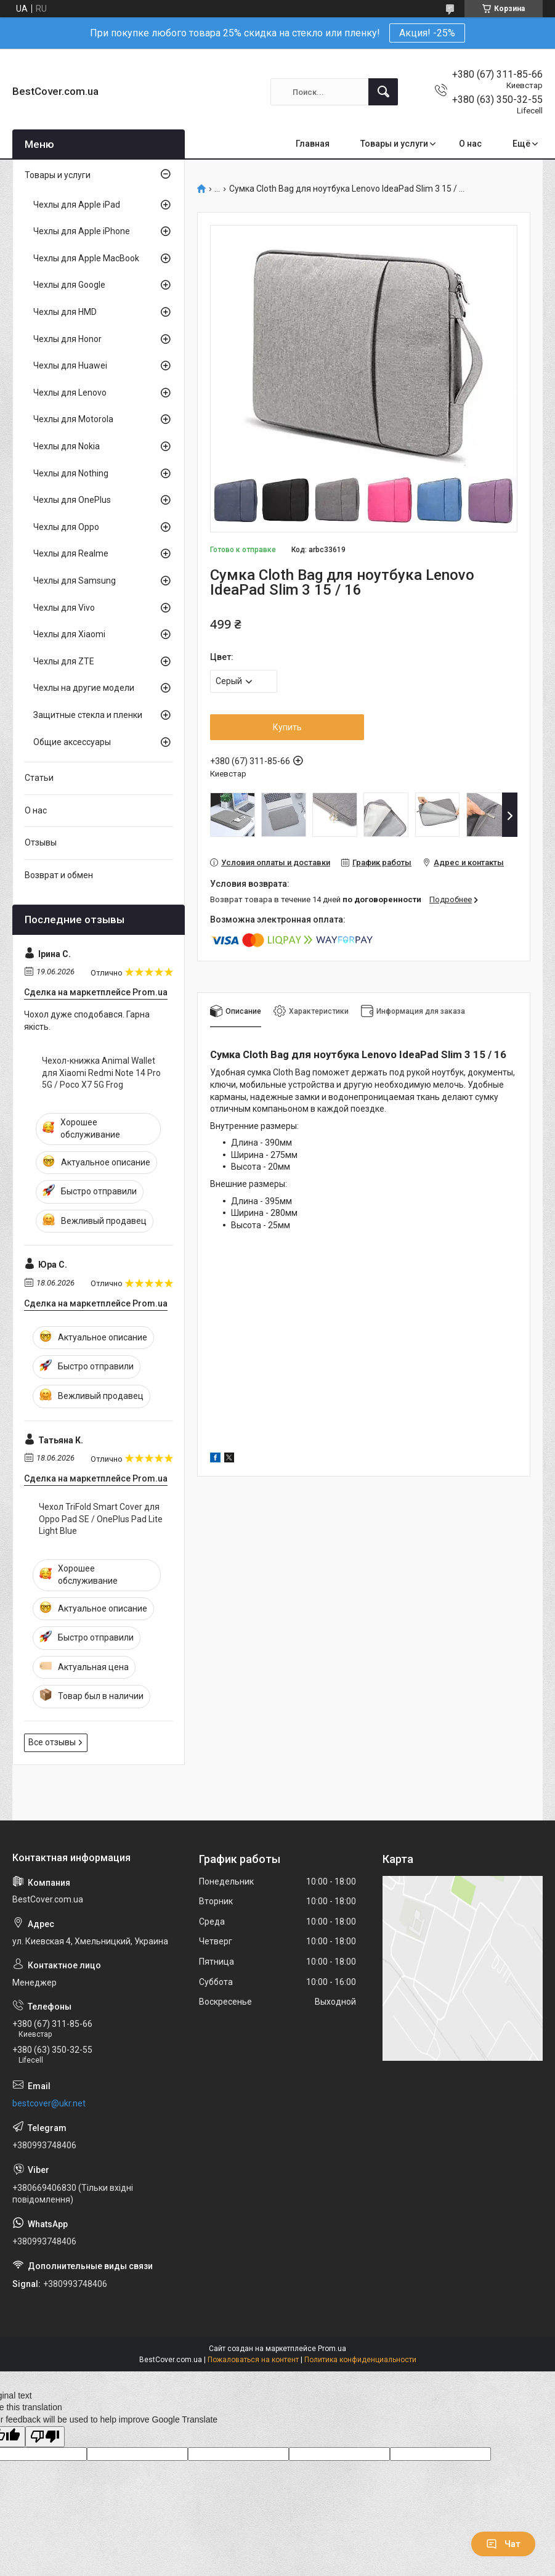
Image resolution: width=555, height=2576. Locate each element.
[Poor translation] (45, 2437)
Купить (287, 727)
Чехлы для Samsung (74, 580)
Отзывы (41, 842)
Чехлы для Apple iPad (76, 205)
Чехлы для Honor (67, 339)
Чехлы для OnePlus (72, 500)
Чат (503, 2544)
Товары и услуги (394, 144)
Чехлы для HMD (65, 312)
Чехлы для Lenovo (70, 392)
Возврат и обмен (59, 875)
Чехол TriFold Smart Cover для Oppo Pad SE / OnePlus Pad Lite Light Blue (101, 1519)
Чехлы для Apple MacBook (86, 258)
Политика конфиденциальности (360, 2359)
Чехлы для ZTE (63, 661)
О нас (470, 144)
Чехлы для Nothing (70, 473)
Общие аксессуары (72, 742)
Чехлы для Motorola (73, 419)
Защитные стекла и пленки (87, 715)
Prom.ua (332, 2348)
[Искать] (383, 91)
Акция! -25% (427, 33)
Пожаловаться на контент (253, 2359)
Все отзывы (52, 1742)
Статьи (39, 778)
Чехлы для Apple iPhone (81, 231)
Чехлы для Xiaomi (69, 634)
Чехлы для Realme (70, 553)
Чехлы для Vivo (64, 608)
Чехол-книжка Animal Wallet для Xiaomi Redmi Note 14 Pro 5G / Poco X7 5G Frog (101, 1073)
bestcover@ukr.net (49, 2103)
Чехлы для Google (69, 285)
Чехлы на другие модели (83, 688)
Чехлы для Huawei (70, 365)
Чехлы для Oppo (66, 527)
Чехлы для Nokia (66, 446)
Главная (313, 144)
